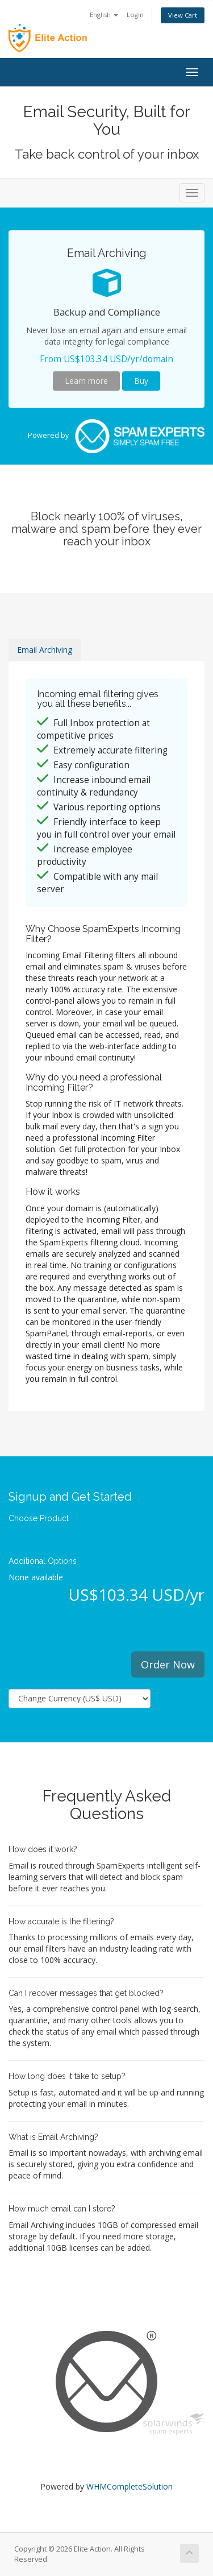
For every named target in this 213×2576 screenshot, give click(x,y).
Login (135, 14)
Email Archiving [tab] (44, 649)
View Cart (182, 15)
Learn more (86, 380)
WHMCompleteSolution (129, 2486)
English (104, 14)
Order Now (168, 1664)
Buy (141, 380)
